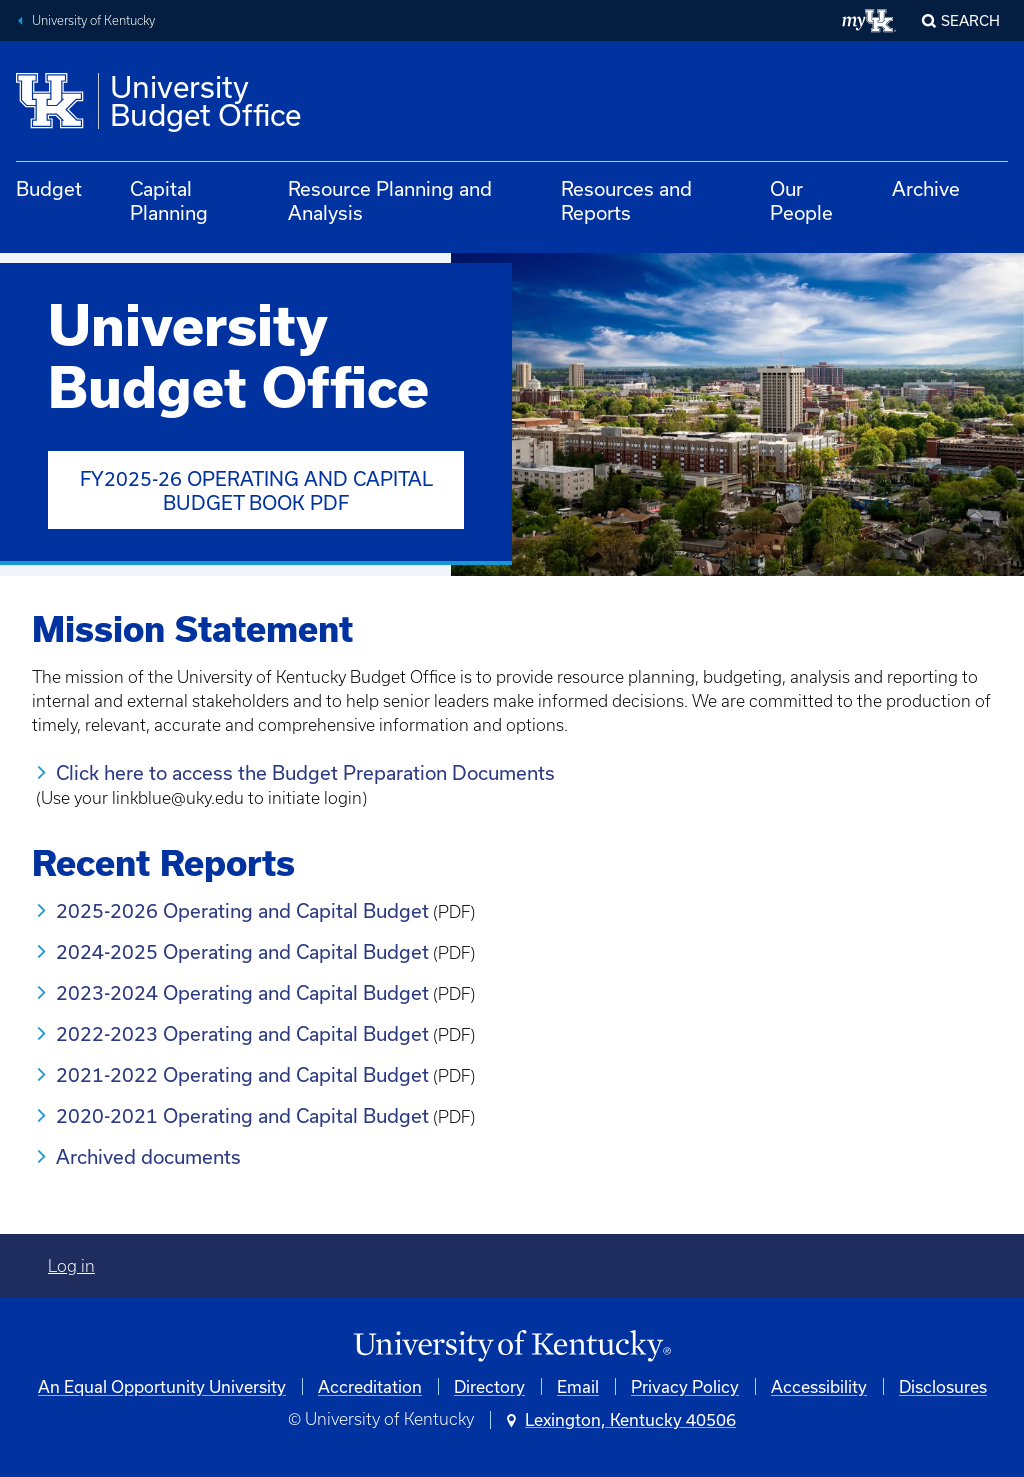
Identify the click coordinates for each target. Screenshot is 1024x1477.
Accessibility (819, 1386)
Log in (71, 1266)
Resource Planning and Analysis (390, 200)
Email (578, 1386)
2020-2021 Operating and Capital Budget (242, 1115)
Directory (489, 1386)
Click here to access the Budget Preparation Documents (305, 772)
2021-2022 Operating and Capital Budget (242, 1074)
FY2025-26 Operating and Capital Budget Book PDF (256, 490)
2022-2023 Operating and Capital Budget (242, 1033)
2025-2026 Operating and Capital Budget (242, 910)
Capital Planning (169, 200)
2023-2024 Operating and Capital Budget (242, 992)
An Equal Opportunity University (162, 1386)
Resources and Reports (626, 200)
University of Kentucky (93, 20)
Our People (801, 200)
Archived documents (151, 1156)
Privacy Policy (685, 1386)
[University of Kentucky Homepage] (512, 1346)
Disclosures (943, 1386)
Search (970, 20)
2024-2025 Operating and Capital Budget (242, 951)
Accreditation (370, 1386)
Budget (49, 188)
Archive (926, 188)
